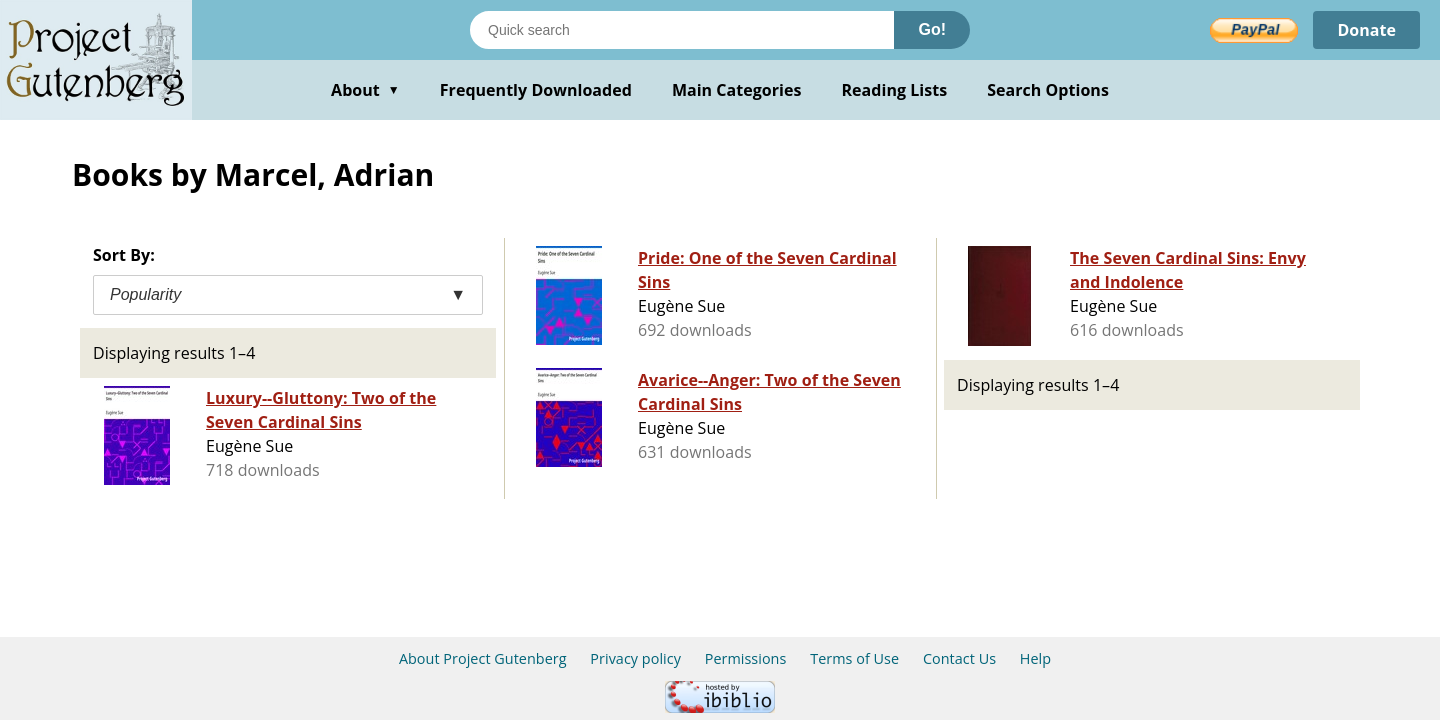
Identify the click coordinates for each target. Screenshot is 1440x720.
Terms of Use (854, 658)
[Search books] (682, 30)
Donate (1366, 30)
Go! (932, 29)
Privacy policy (635, 658)
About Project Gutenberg (483, 658)
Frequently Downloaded (536, 90)
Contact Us (959, 658)
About (365, 90)
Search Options (1048, 90)
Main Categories (737, 90)
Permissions (746, 658)
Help (1035, 658)
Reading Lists (895, 90)
